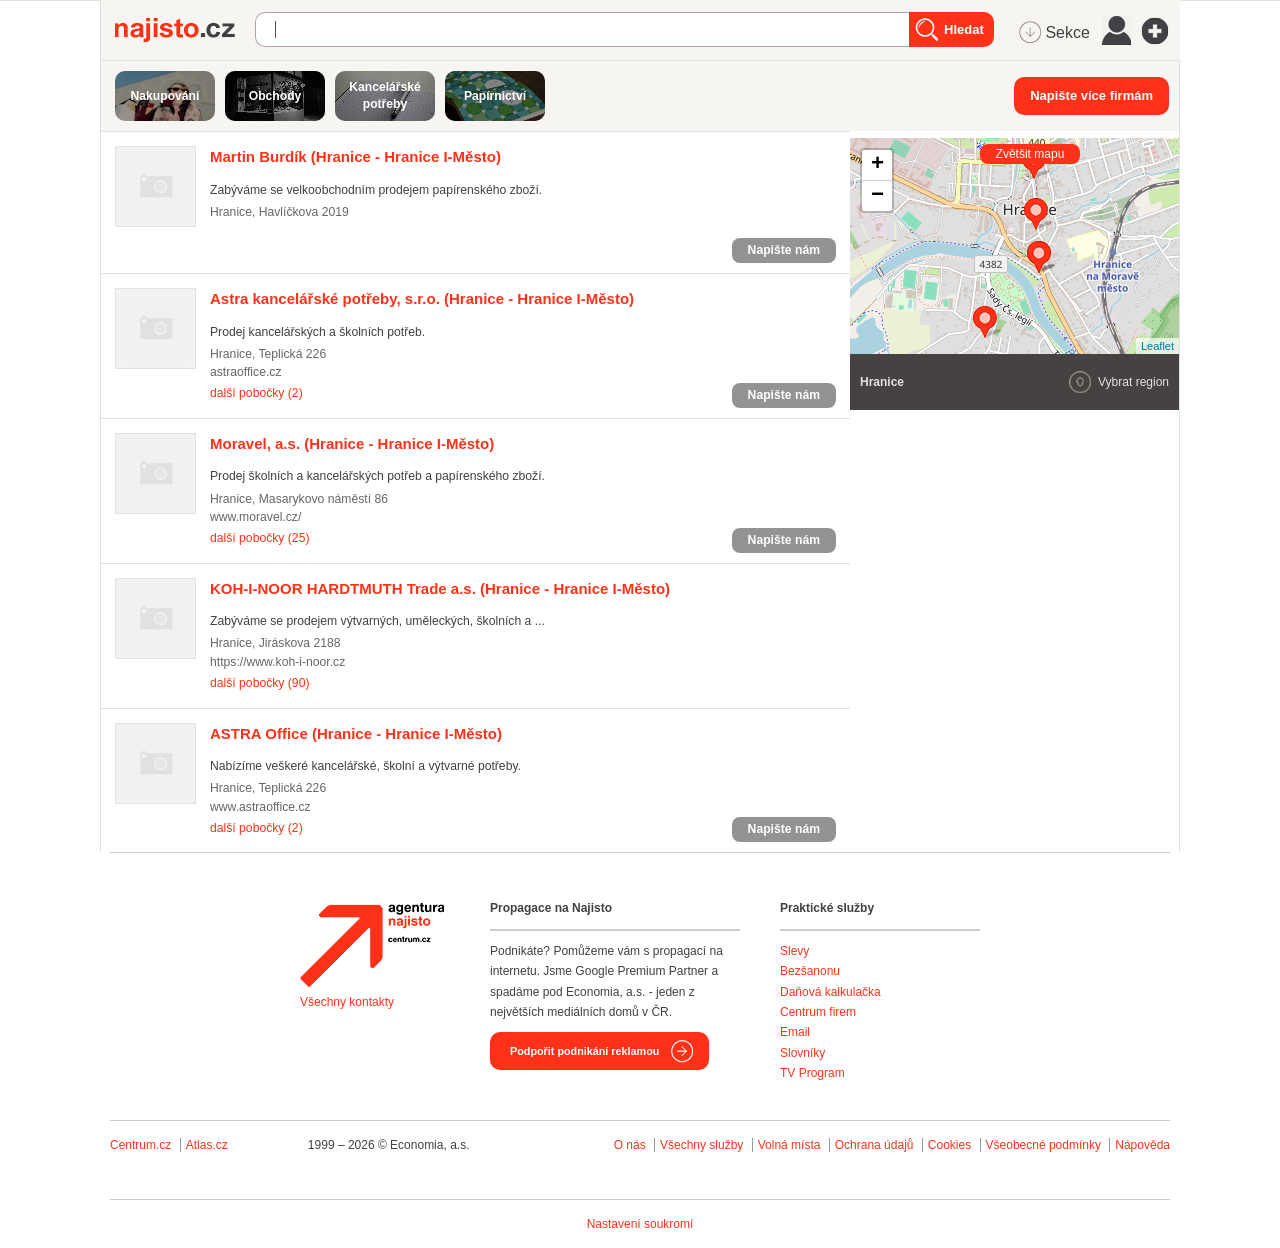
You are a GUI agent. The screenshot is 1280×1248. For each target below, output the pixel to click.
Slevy (794, 951)
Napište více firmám (1091, 95)
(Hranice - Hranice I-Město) (355, 156)
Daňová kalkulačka (830, 992)
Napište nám (784, 250)
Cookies (949, 1145)
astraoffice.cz (246, 372)
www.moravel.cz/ (255, 517)
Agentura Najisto (372, 945)
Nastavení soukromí (640, 1224)
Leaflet (1157, 346)
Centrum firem (818, 1012)
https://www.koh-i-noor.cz (277, 662)
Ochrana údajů (874, 1145)
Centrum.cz (140, 1145)
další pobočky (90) (259, 683)
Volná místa (789, 1145)
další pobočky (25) (259, 538)
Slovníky (802, 1053)
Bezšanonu (810, 971)
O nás (630, 1145)
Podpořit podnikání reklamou (584, 1051)
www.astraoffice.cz (260, 807)
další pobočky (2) (256, 393)
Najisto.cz (185, 30)
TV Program (812, 1073)
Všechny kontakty (347, 1002)
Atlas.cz (207, 1145)
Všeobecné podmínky (1043, 1145)
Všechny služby (703, 1145)
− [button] (877, 196)
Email (795, 1032)
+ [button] (877, 165)
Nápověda (1142, 1145)
